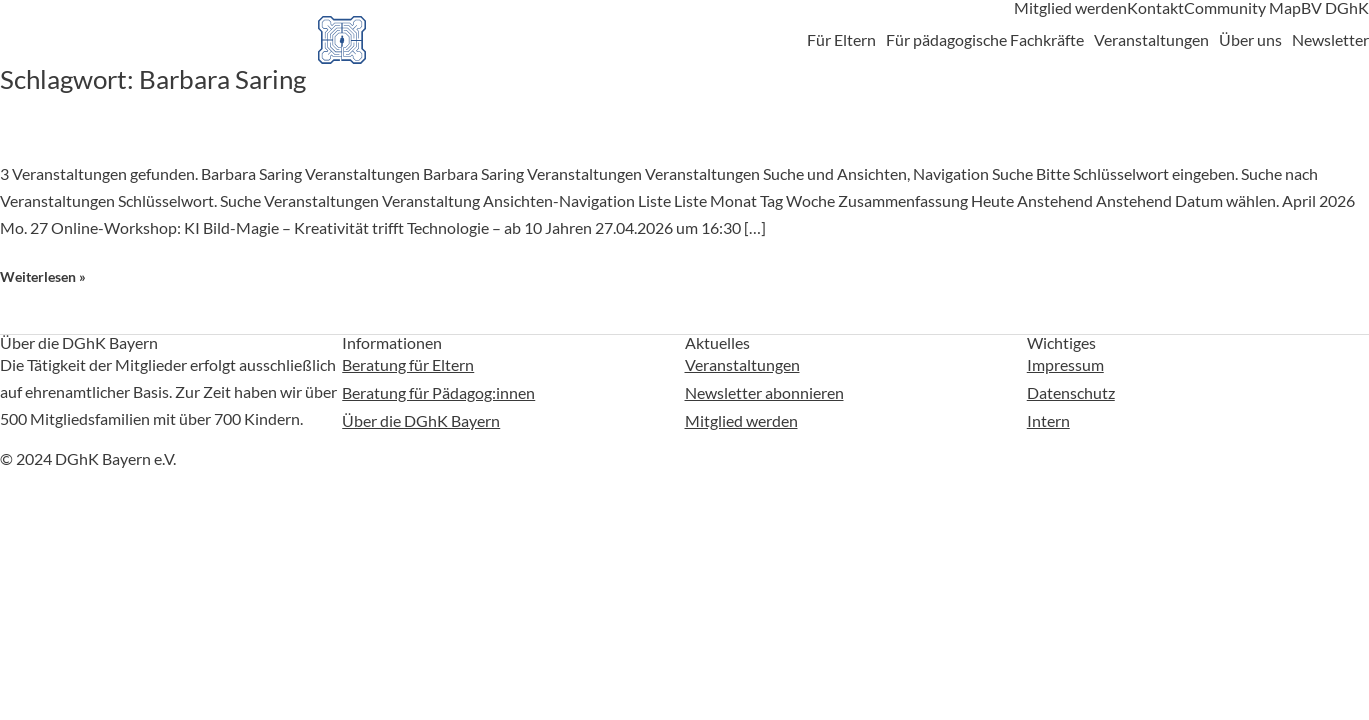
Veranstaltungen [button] (1151, 40)
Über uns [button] (1250, 40)
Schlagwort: (153, 79)
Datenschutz (1071, 390)
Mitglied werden (1070, 8)
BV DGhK (1335, 8)
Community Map (1242, 8)
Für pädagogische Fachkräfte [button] (985, 40)
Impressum (1065, 363)
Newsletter (1330, 40)
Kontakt (1155, 8)
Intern (1048, 417)
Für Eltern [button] (841, 40)
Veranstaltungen (742, 363)
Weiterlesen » (43, 276)
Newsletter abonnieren (764, 390)
